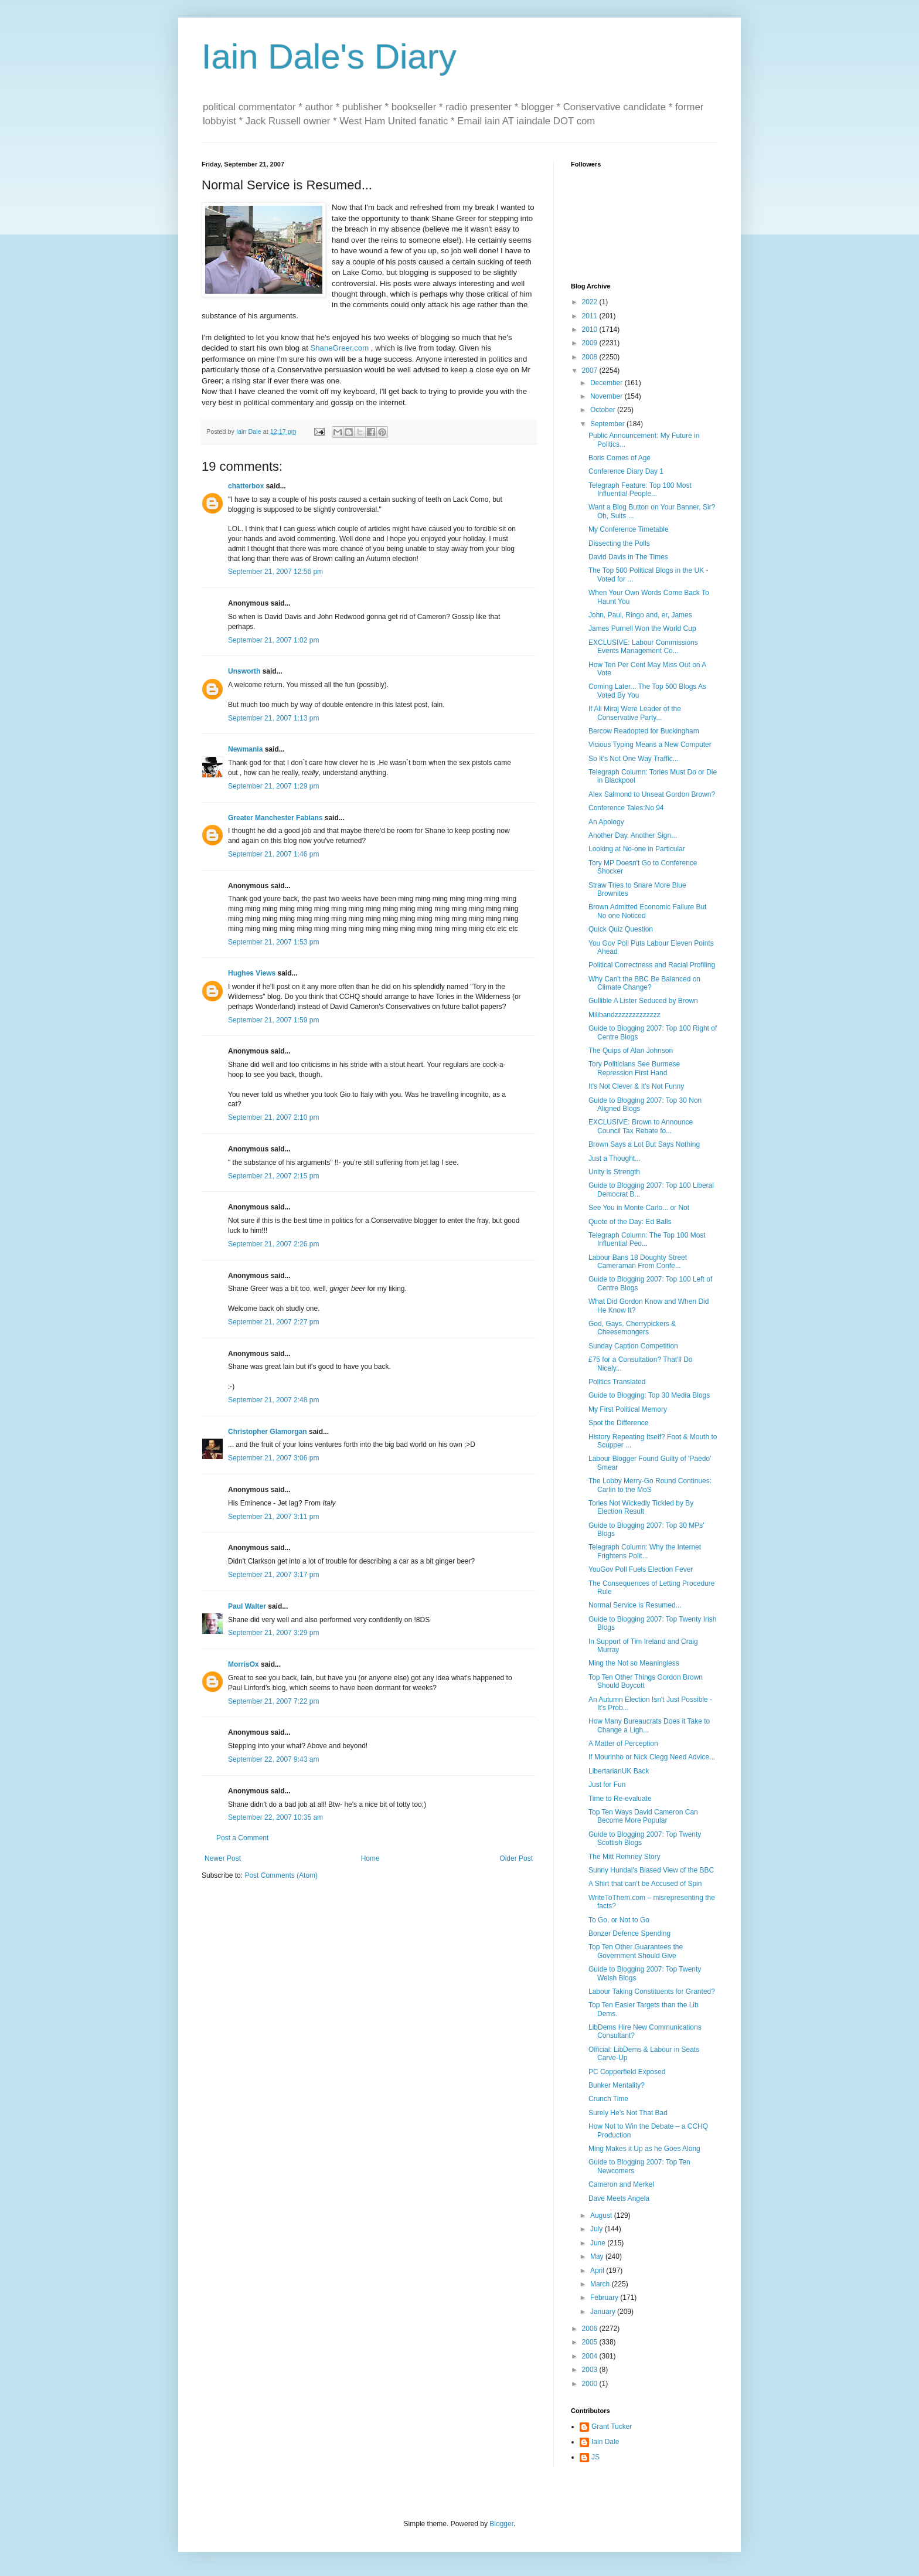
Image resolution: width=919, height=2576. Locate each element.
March (601, 2284)
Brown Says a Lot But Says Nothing (644, 1144)
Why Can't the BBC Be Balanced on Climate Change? (644, 983)
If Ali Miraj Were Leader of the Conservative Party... (634, 713)
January (603, 2311)
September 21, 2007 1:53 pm (273, 942)
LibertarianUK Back (618, 1771)
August (602, 2215)
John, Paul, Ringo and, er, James (640, 615)
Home (370, 1858)
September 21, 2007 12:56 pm (275, 571)
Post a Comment (242, 1838)
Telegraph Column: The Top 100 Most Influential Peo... (647, 1239)
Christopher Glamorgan (267, 1432)
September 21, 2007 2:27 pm (273, 1322)
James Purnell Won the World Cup (642, 628)
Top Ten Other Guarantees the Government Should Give (635, 1951)
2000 (591, 2384)
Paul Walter (247, 1606)
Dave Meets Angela (618, 2198)
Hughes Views (251, 973)
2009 (591, 343)
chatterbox (246, 486)
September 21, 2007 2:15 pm (273, 1176)
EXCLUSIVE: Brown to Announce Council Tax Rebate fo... (640, 1126)
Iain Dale (605, 2442)
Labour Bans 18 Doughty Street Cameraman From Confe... (637, 1261)
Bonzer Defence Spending (629, 1933)
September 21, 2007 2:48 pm (273, 1400)
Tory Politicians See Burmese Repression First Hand (634, 1068)
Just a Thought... (614, 1158)
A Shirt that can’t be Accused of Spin (645, 1884)
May (597, 2256)
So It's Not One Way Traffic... (633, 759)
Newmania (245, 749)
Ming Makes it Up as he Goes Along (644, 2149)
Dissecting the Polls (619, 543)
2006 (591, 2328)
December (607, 383)
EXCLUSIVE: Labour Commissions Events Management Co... (643, 646)
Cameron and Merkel (621, 2184)
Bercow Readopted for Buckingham (643, 731)
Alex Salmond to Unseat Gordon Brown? (651, 794)
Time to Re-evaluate (620, 1799)
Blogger (501, 2524)
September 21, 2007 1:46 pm (273, 854)
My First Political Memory (627, 1409)
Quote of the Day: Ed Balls (629, 1222)
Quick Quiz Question (620, 929)
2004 (591, 2356)
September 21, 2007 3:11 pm (273, 1517)
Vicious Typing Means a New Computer (650, 744)
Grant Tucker (611, 2426)
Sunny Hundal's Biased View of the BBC (651, 1870)
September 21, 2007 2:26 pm (273, 1244)
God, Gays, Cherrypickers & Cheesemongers (632, 1328)
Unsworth (244, 671)
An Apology (606, 822)
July (597, 2229)
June (598, 2243)
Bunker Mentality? (616, 2085)
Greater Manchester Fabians (275, 818)
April (598, 2270)
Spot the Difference (618, 1423)
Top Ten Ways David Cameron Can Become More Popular (643, 1816)
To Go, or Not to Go (618, 1920)
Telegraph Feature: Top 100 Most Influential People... (640, 489)
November (607, 396)
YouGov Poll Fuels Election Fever (640, 1569)
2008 (591, 357)
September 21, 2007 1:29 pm (273, 786)
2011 (591, 316)
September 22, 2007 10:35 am (275, 1817)
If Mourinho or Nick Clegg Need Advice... (651, 1757)
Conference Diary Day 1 (625, 471)
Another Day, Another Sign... (632, 835)
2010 (591, 329)
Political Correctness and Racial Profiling (651, 965)
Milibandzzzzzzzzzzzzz (624, 1015)
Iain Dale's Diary (329, 56)
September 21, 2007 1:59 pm (273, 1020)
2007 (591, 370)
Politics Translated (616, 1382)
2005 (591, 2342)
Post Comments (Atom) (281, 1875)
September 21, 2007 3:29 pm (273, 1633)
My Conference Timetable (628, 529)
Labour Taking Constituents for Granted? (651, 1991)
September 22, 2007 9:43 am (273, 1759)
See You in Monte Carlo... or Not (638, 1208)
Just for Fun (606, 1784)
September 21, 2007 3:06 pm (273, 1458)
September (608, 424)
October (603, 410)
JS (595, 2457)
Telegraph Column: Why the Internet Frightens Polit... (644, 1551)
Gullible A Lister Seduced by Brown (643, 1001)
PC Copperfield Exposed (626, 2072)
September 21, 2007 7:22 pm (273, 1701)
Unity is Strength (614, 1172)
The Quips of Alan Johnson (630, 1050)
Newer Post (223, 1858)
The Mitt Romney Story (624, 1857)
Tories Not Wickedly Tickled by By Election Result (640, 1507)
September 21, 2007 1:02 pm (273, 640)
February (605, 2297)
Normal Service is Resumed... (635, 1605)
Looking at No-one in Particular (636, 849)
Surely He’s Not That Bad (628, 2113)
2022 (591, 302)
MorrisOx (243, 1664)
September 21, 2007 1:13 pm (273, 718)
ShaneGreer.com (339, 348)
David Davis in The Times (628, 557)
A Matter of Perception (623, 1743)
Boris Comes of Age (619, 458)
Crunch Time (608, 2099)
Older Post (516, 1858)
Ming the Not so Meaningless (633, 1663)
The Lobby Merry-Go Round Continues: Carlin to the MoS (650, 1485)
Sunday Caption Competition (633, 1346)
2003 (591, 2370)
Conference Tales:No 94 (626, 808)
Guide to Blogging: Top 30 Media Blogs (649, 1395)
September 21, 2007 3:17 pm (273, 1575)
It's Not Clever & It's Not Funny (636, 1086)
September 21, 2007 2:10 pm (273, 1117)
